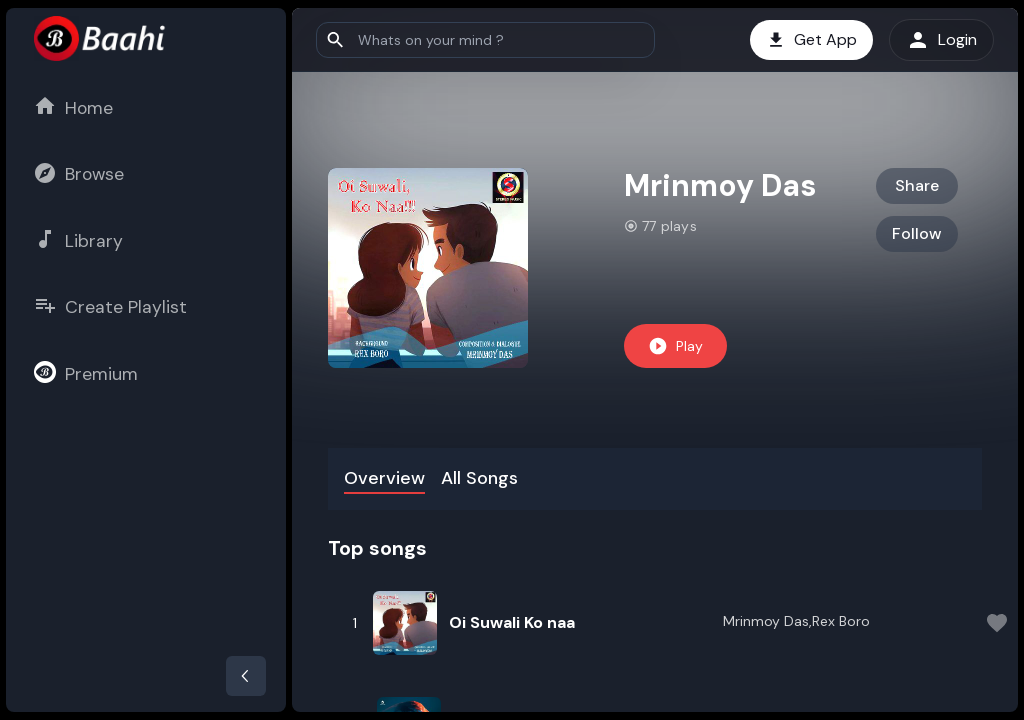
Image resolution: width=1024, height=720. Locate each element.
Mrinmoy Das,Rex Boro (796, 621)
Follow (917, 233)
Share (917, 185)
